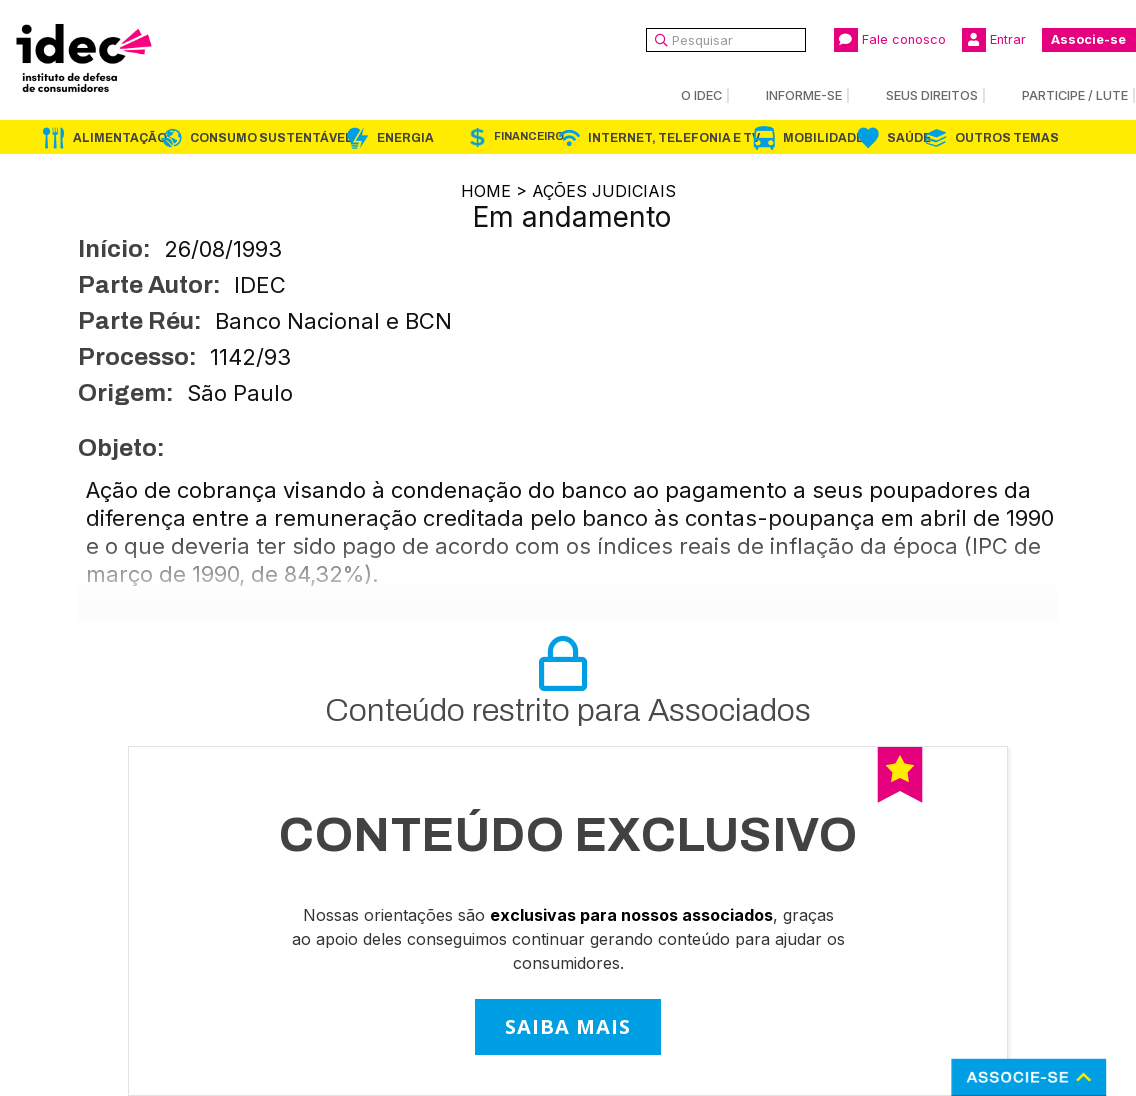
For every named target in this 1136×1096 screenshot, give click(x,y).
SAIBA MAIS (568, 1026)
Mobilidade (823, 138)
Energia (405, 138)
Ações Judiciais (604, 191)
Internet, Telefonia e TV (674, 138)
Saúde (909, 138)
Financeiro (529, 136)
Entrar (994, 40)
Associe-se (1088, 39)
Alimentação (120, 138)
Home (486, 191)
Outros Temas (1007, 138)
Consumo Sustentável (271, 138)
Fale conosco (890, 40)
